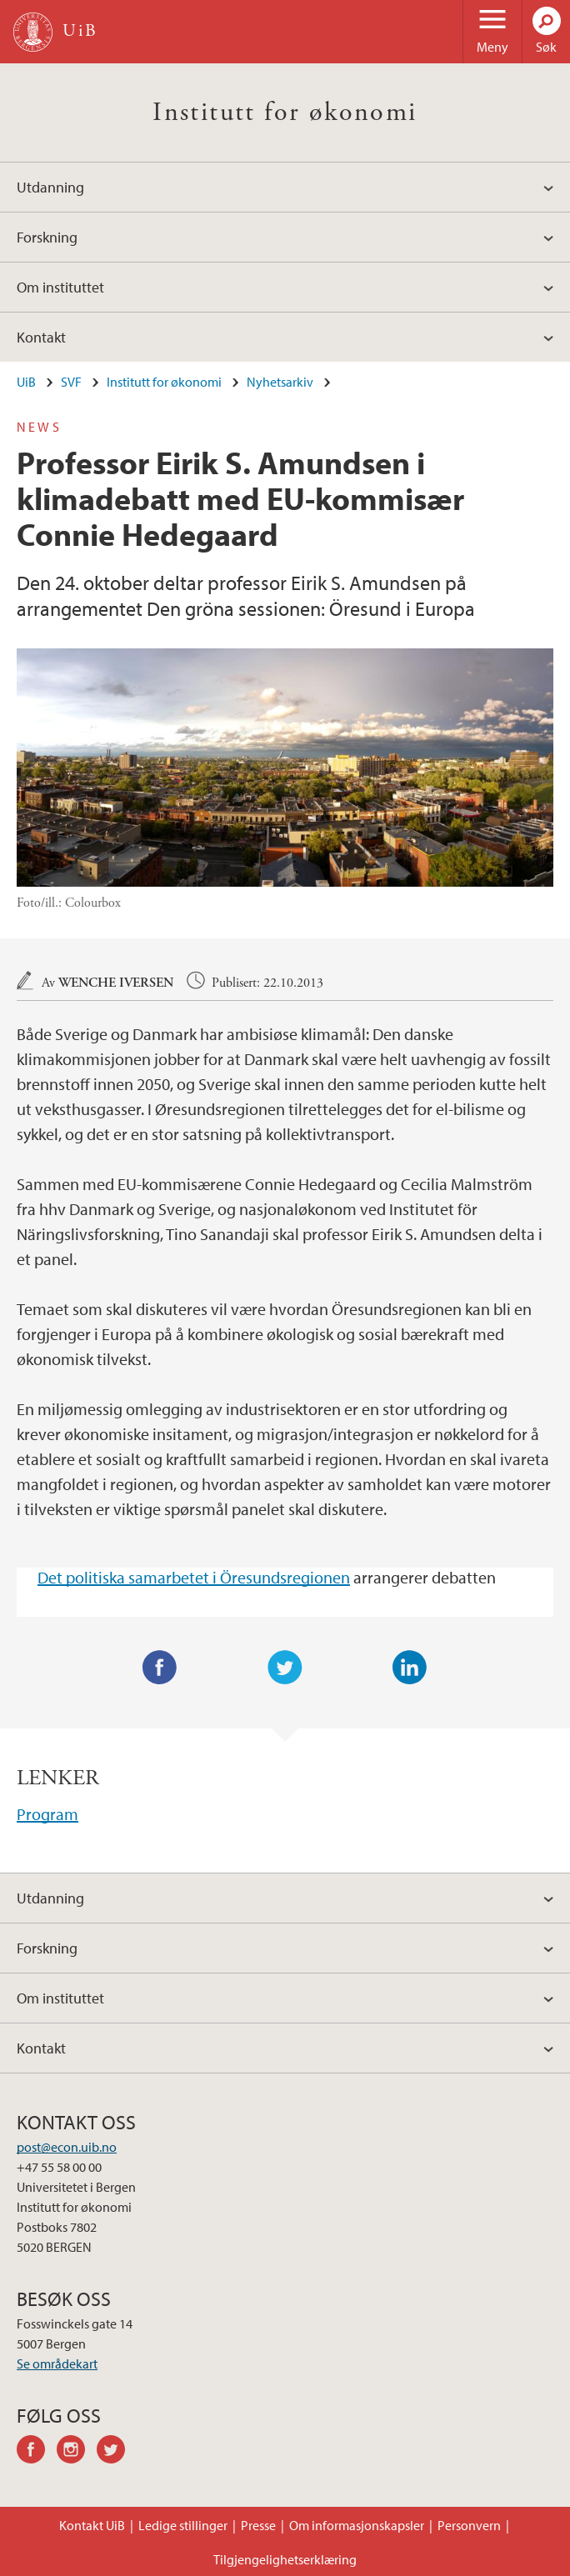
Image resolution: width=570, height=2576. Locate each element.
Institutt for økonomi (284, 112)
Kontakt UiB (92, 2525)
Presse (258, 2525)
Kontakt (41, 337)
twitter (117, 2451)
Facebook (160, 1667)
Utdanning (50, 187)
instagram (77, 2451)
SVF (71, 381)
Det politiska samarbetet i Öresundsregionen (194, 1577)
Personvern (469, 2525)
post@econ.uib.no (67, 2146)
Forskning (47, 237)
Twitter (285, 1667)
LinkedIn (410, 1667)
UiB (26, 381)
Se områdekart (57, 2363)
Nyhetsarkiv (280, 381)
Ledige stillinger (183, 2525)
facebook (37, 2451)
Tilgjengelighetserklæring (285, 2559)
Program (47, 1813)
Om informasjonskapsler (356, 2525)
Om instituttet (60, 287)
